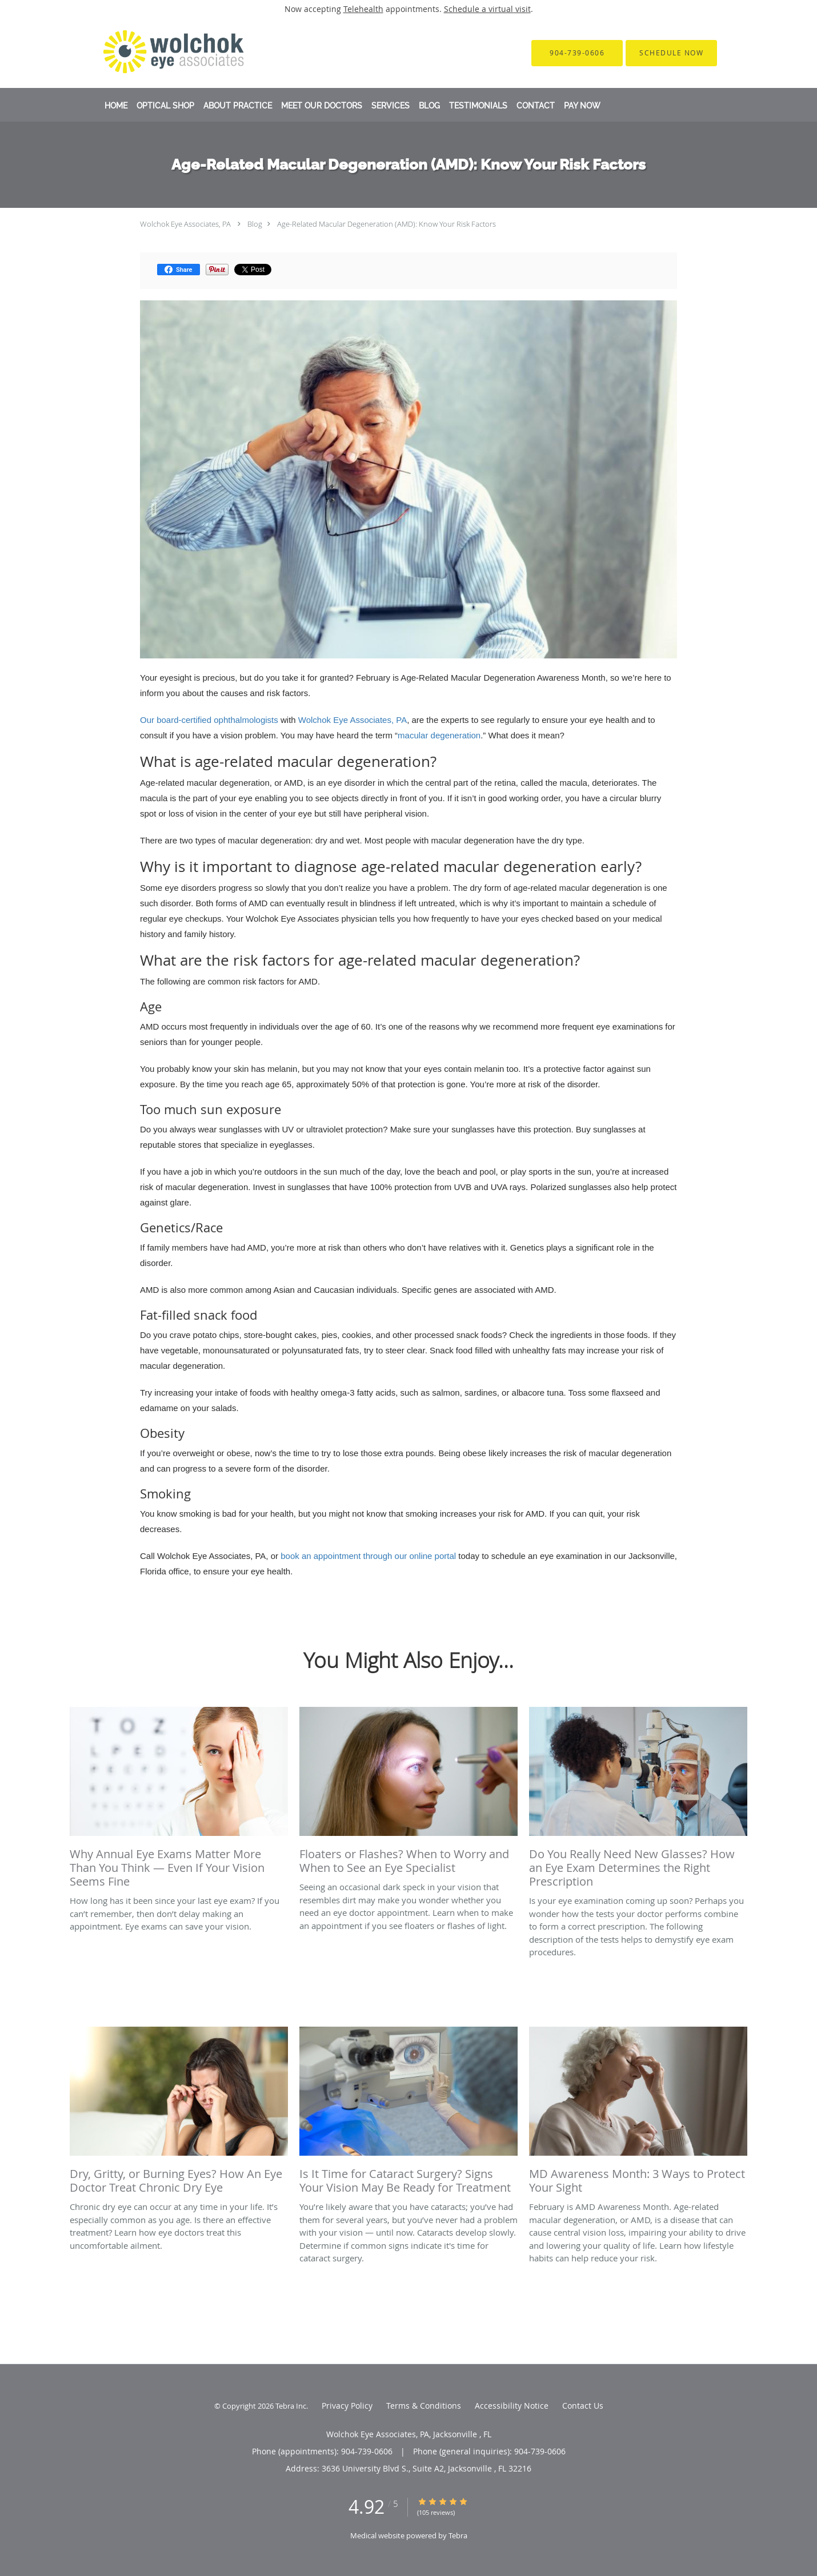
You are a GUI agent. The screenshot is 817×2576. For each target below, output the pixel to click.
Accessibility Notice (511, 2405)
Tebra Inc (290, 2406)
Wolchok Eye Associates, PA (185, 224)
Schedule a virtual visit (487, 8)
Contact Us (582, 2405)
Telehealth (363, 8)
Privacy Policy (347, 2405)
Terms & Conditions (423, 2405)
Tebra (457, 2535)
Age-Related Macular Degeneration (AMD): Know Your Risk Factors (386, 224)
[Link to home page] (158, 53)
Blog (254, 224)
